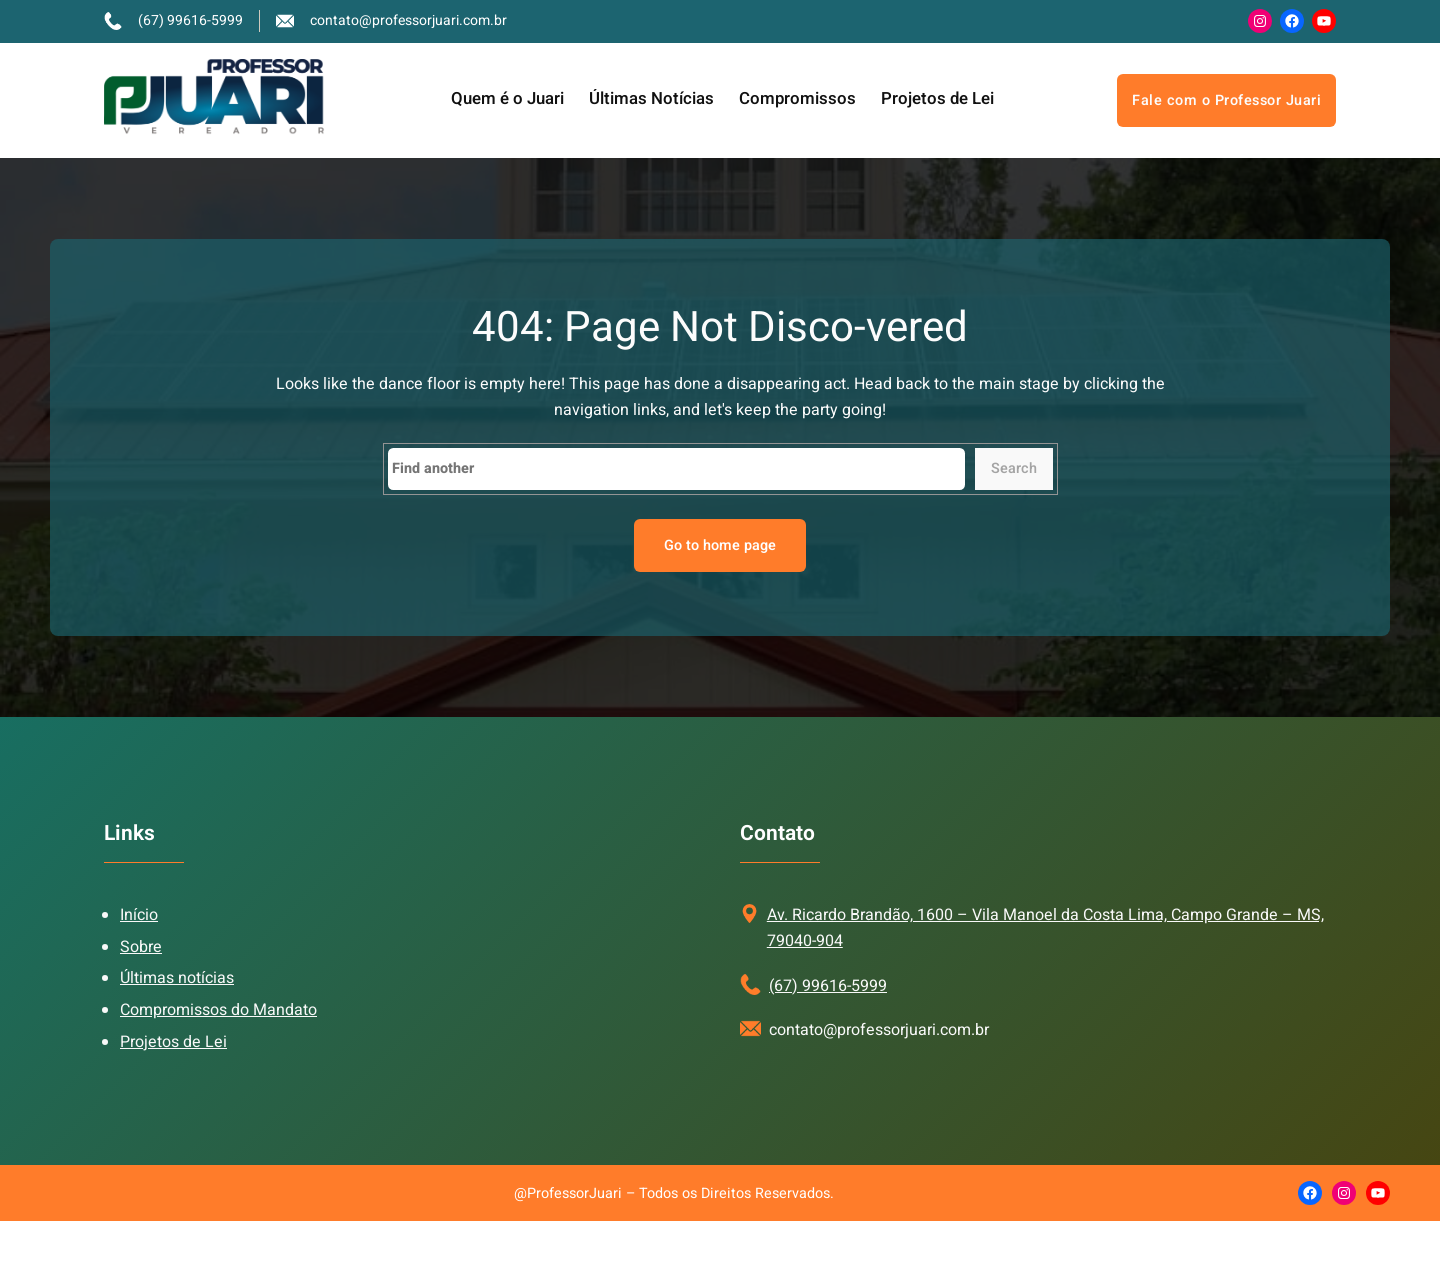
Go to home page (720, 545)
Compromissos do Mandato (218, 1010)
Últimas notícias (177, 978)
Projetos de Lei (173, 1042)
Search (1014, 468)
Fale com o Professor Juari (1226, 100)
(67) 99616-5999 (828, 986)
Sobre (141, 947)
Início (139, 915)
